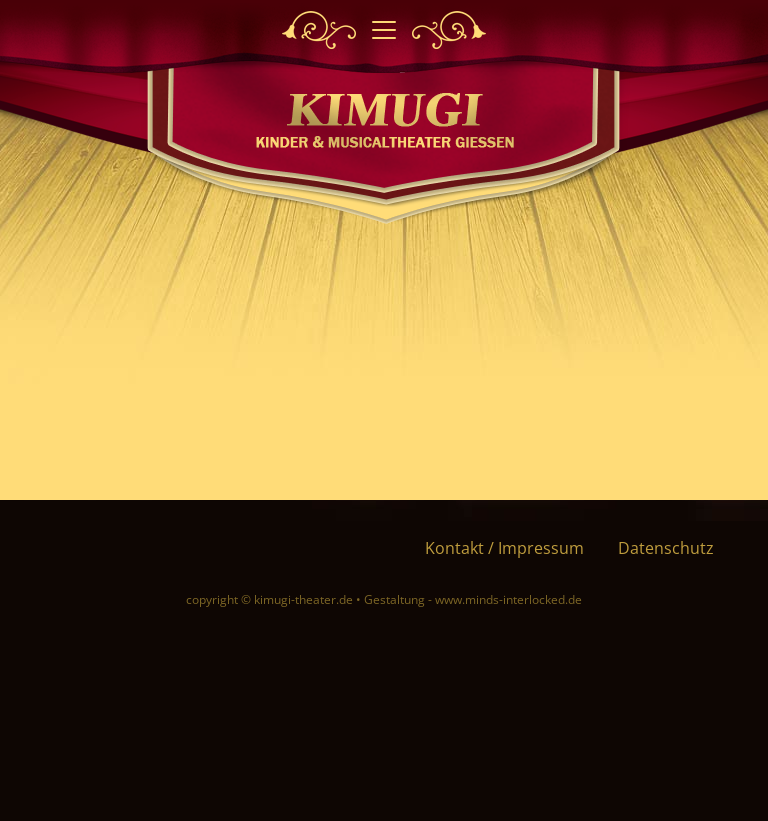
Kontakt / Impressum (504, 548)
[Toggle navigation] (384, 30)
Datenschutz (666, 548)
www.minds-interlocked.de (508, 599)
